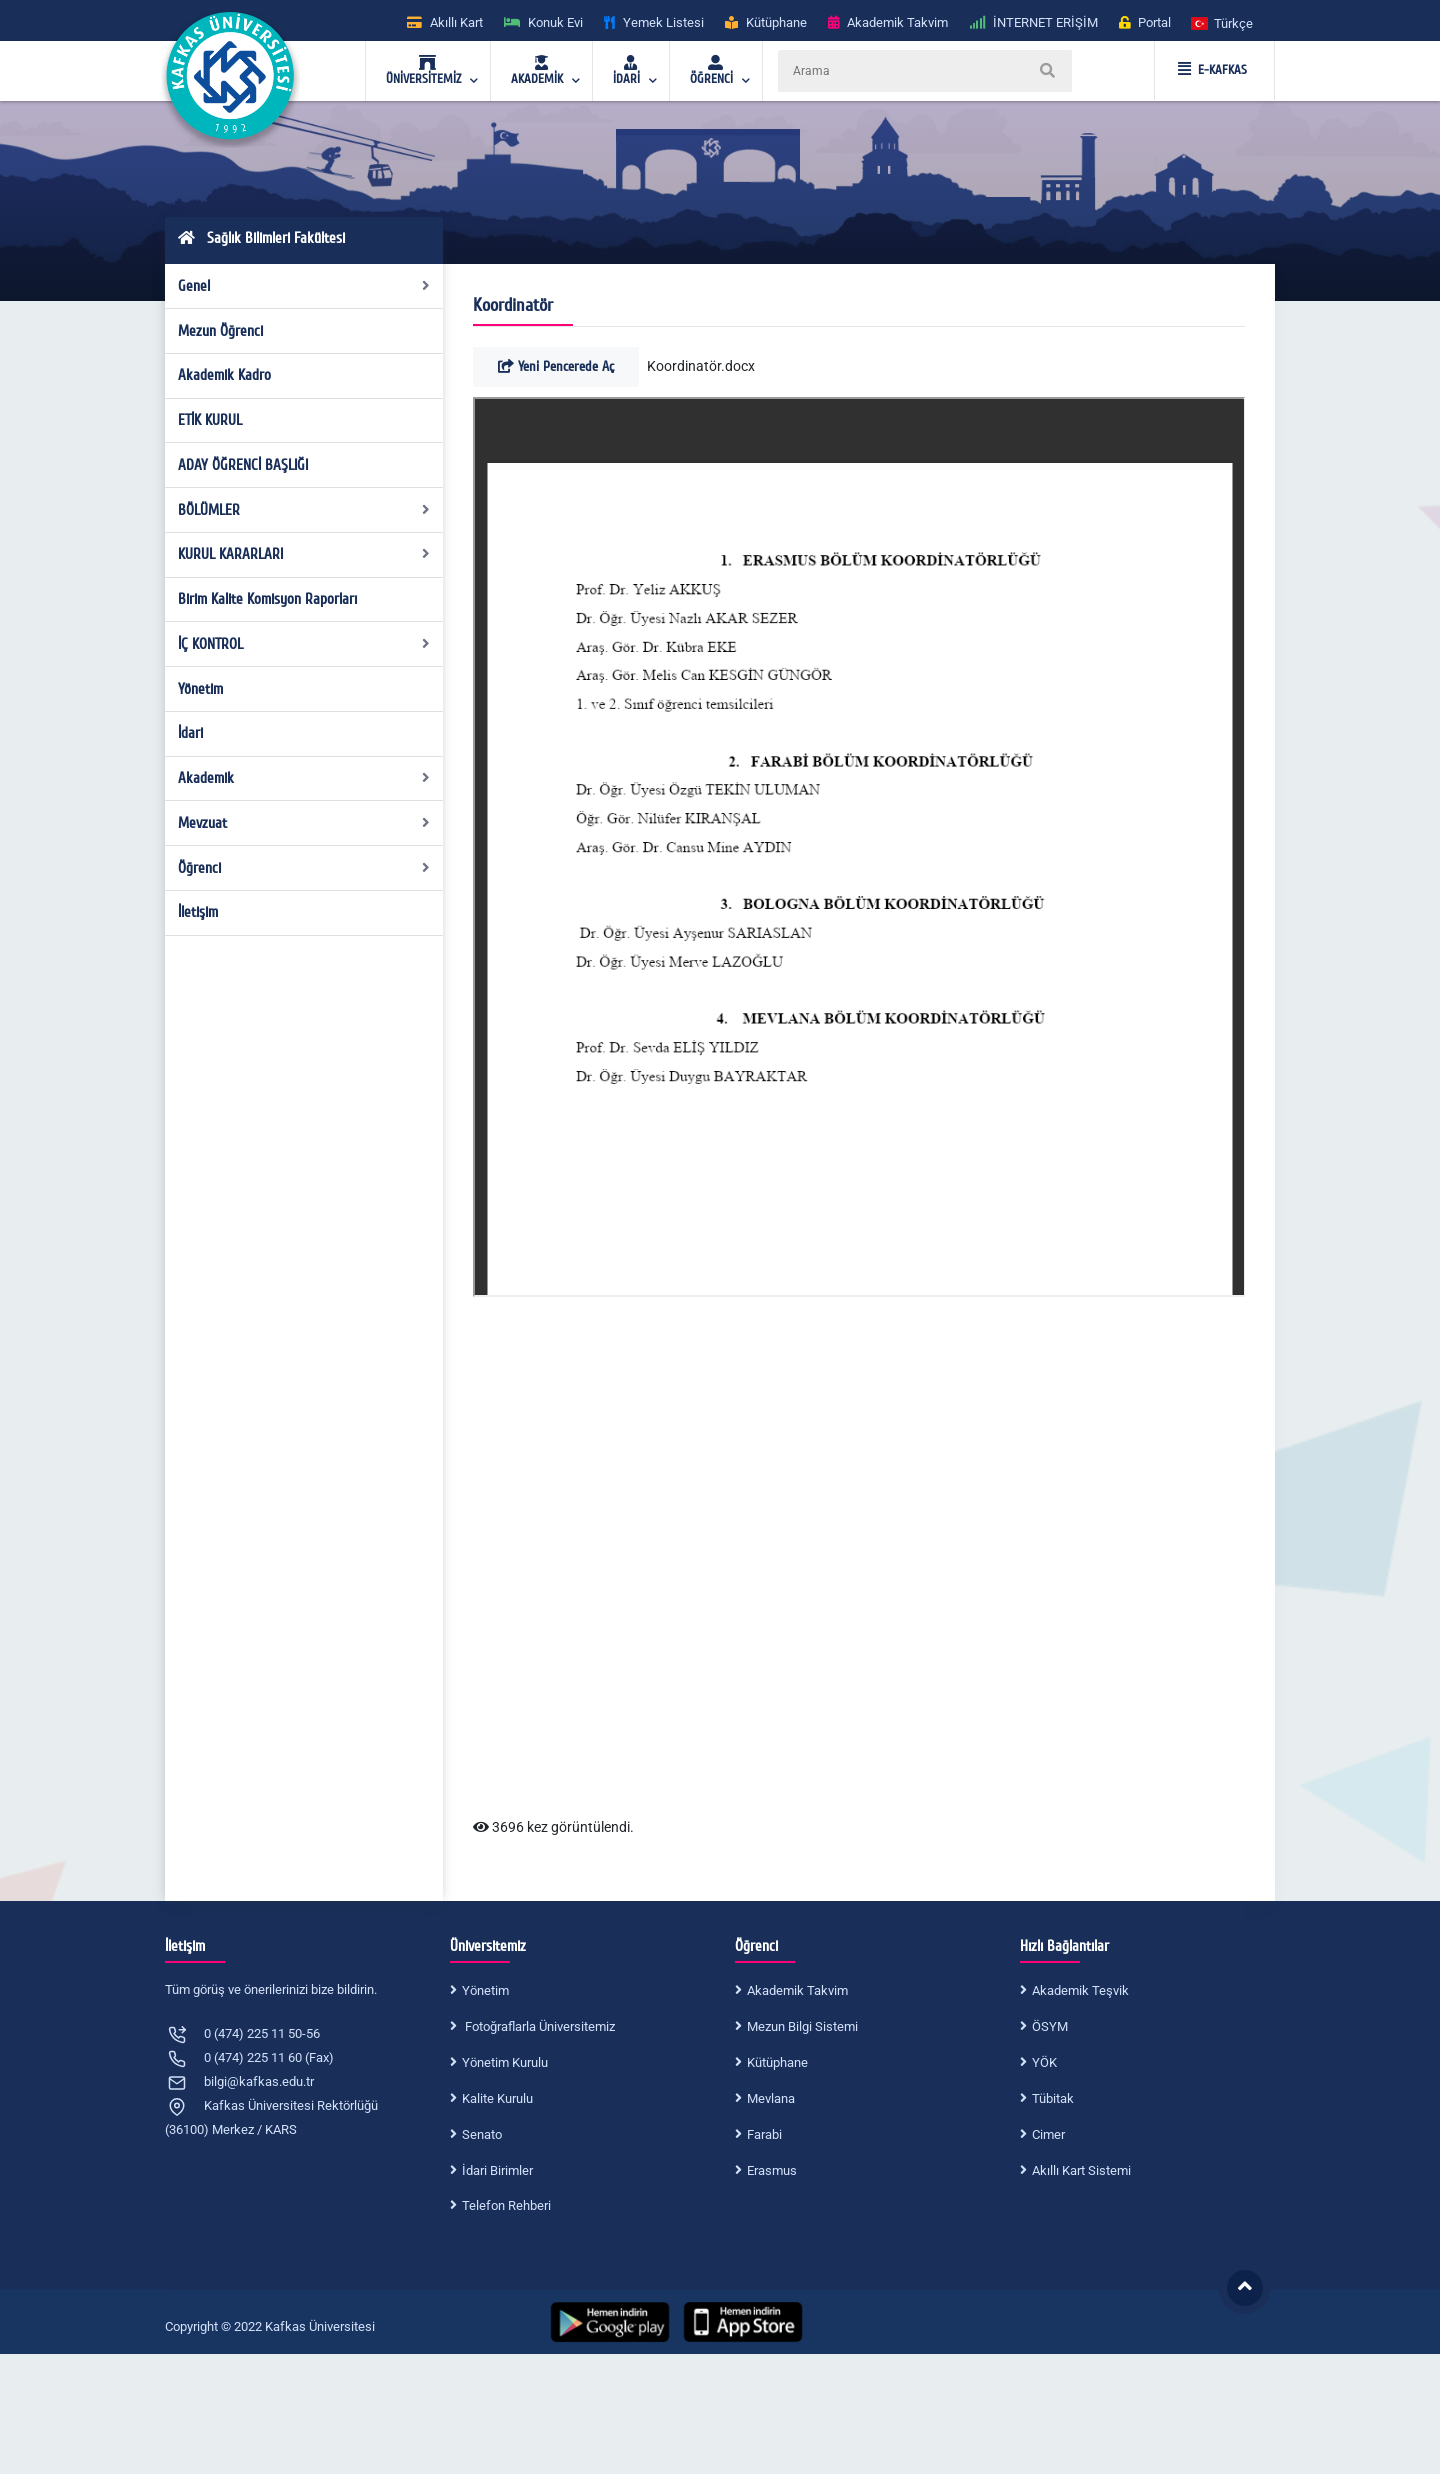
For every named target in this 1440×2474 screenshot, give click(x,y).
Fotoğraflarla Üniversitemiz (538, 2026)
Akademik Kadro (224, 375)
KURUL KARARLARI (304, 554)
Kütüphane (777, 2062)
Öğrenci (304, 868)
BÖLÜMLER (304, 510)
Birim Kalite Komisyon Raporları (267, 599)
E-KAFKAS (1212, 70)
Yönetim (200, 689)
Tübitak (1053, 2098)
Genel (304, 286)
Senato (482, 2134)
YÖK (1044, 2062)
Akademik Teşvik (1080, 1990)
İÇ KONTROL (304, 644)
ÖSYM (1050, 2026)
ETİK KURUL (210, 420)
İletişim (198, 912)
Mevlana (771, 2098)
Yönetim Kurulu (505, 2062)
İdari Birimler (497, 2170)
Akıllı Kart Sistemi (1081, 2170)
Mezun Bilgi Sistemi (802, 2026)
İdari (190, 733)
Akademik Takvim (797, 1990)
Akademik (304, 778)
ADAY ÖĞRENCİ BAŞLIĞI (243, 465)
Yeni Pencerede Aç (556, 366)
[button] (1223, 22)
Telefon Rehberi (506, 2205)
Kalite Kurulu (497, 2098)
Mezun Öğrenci (220, 331)
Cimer (1048, 2134)
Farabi (764, 2134)
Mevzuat (304, 823)
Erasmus (772, 2170)
